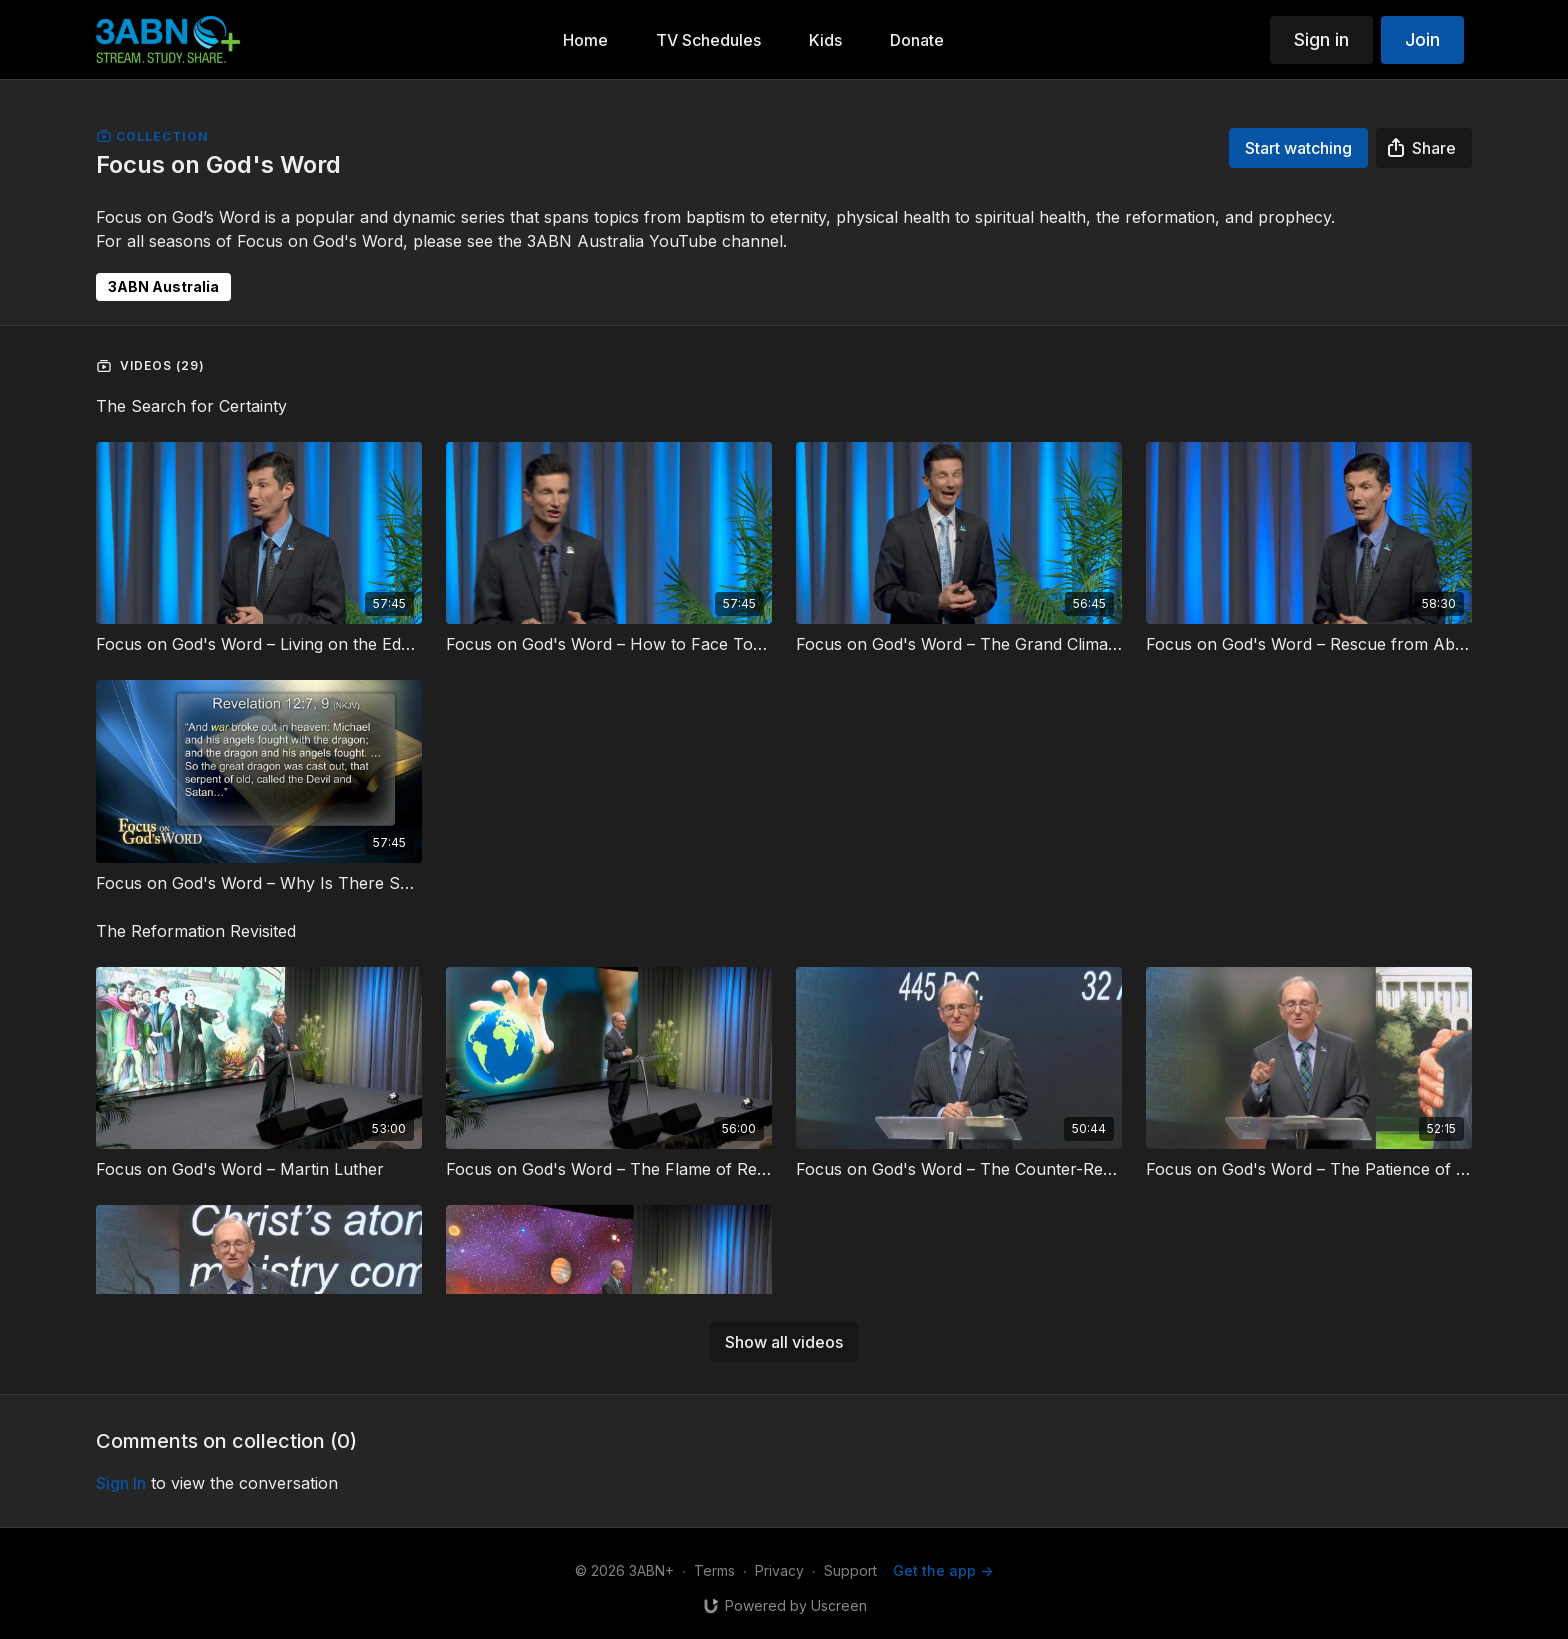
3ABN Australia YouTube (622, 241)
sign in (121, 1483)
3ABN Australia (163, 286)
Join (1422, 39)
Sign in (1321, 39)
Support (850, 1570)
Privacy (779, 1570)
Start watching (1298, 148)
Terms (714, 1570)
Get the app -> (943, 1570)
